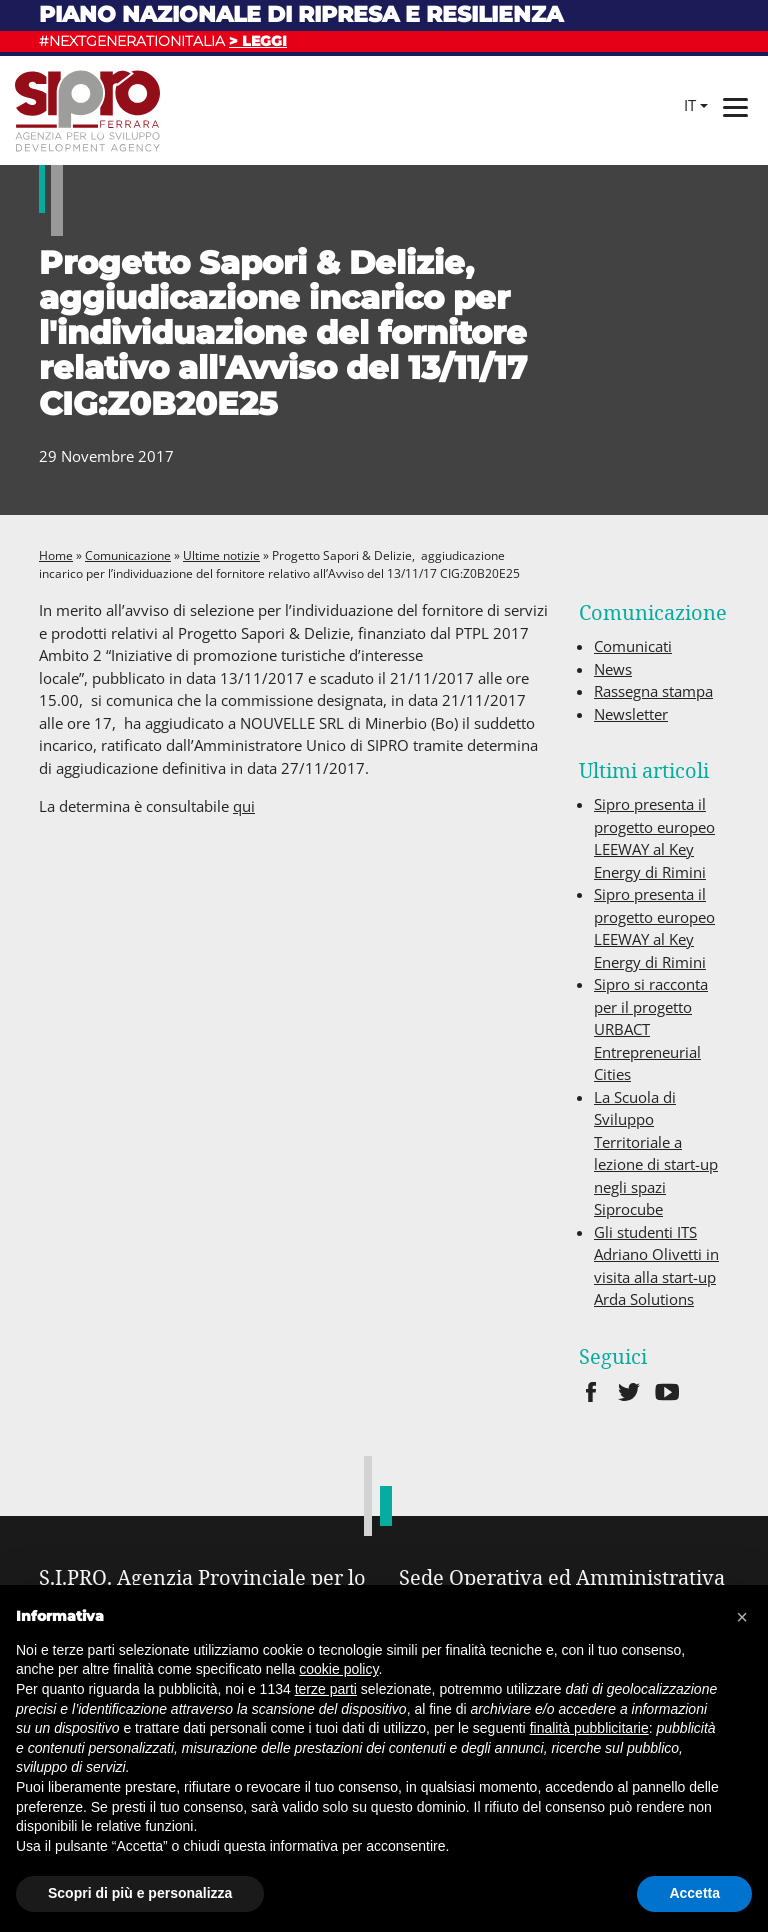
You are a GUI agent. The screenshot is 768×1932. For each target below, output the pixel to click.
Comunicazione (128, 555)
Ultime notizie (221, 555)
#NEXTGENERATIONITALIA (163, 41)
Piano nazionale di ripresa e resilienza (301, 14)
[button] (742, 1617)
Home (56, 555)
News (613, 669)
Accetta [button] (694, 1893)
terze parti (326, 1689)
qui (244, 806)
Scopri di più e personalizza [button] (140, 1893)
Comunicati (633, 646)
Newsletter (631, 714)
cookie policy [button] (338, 1669)
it (690, 105)
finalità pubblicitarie (589, 1728)
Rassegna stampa (653, 691)
